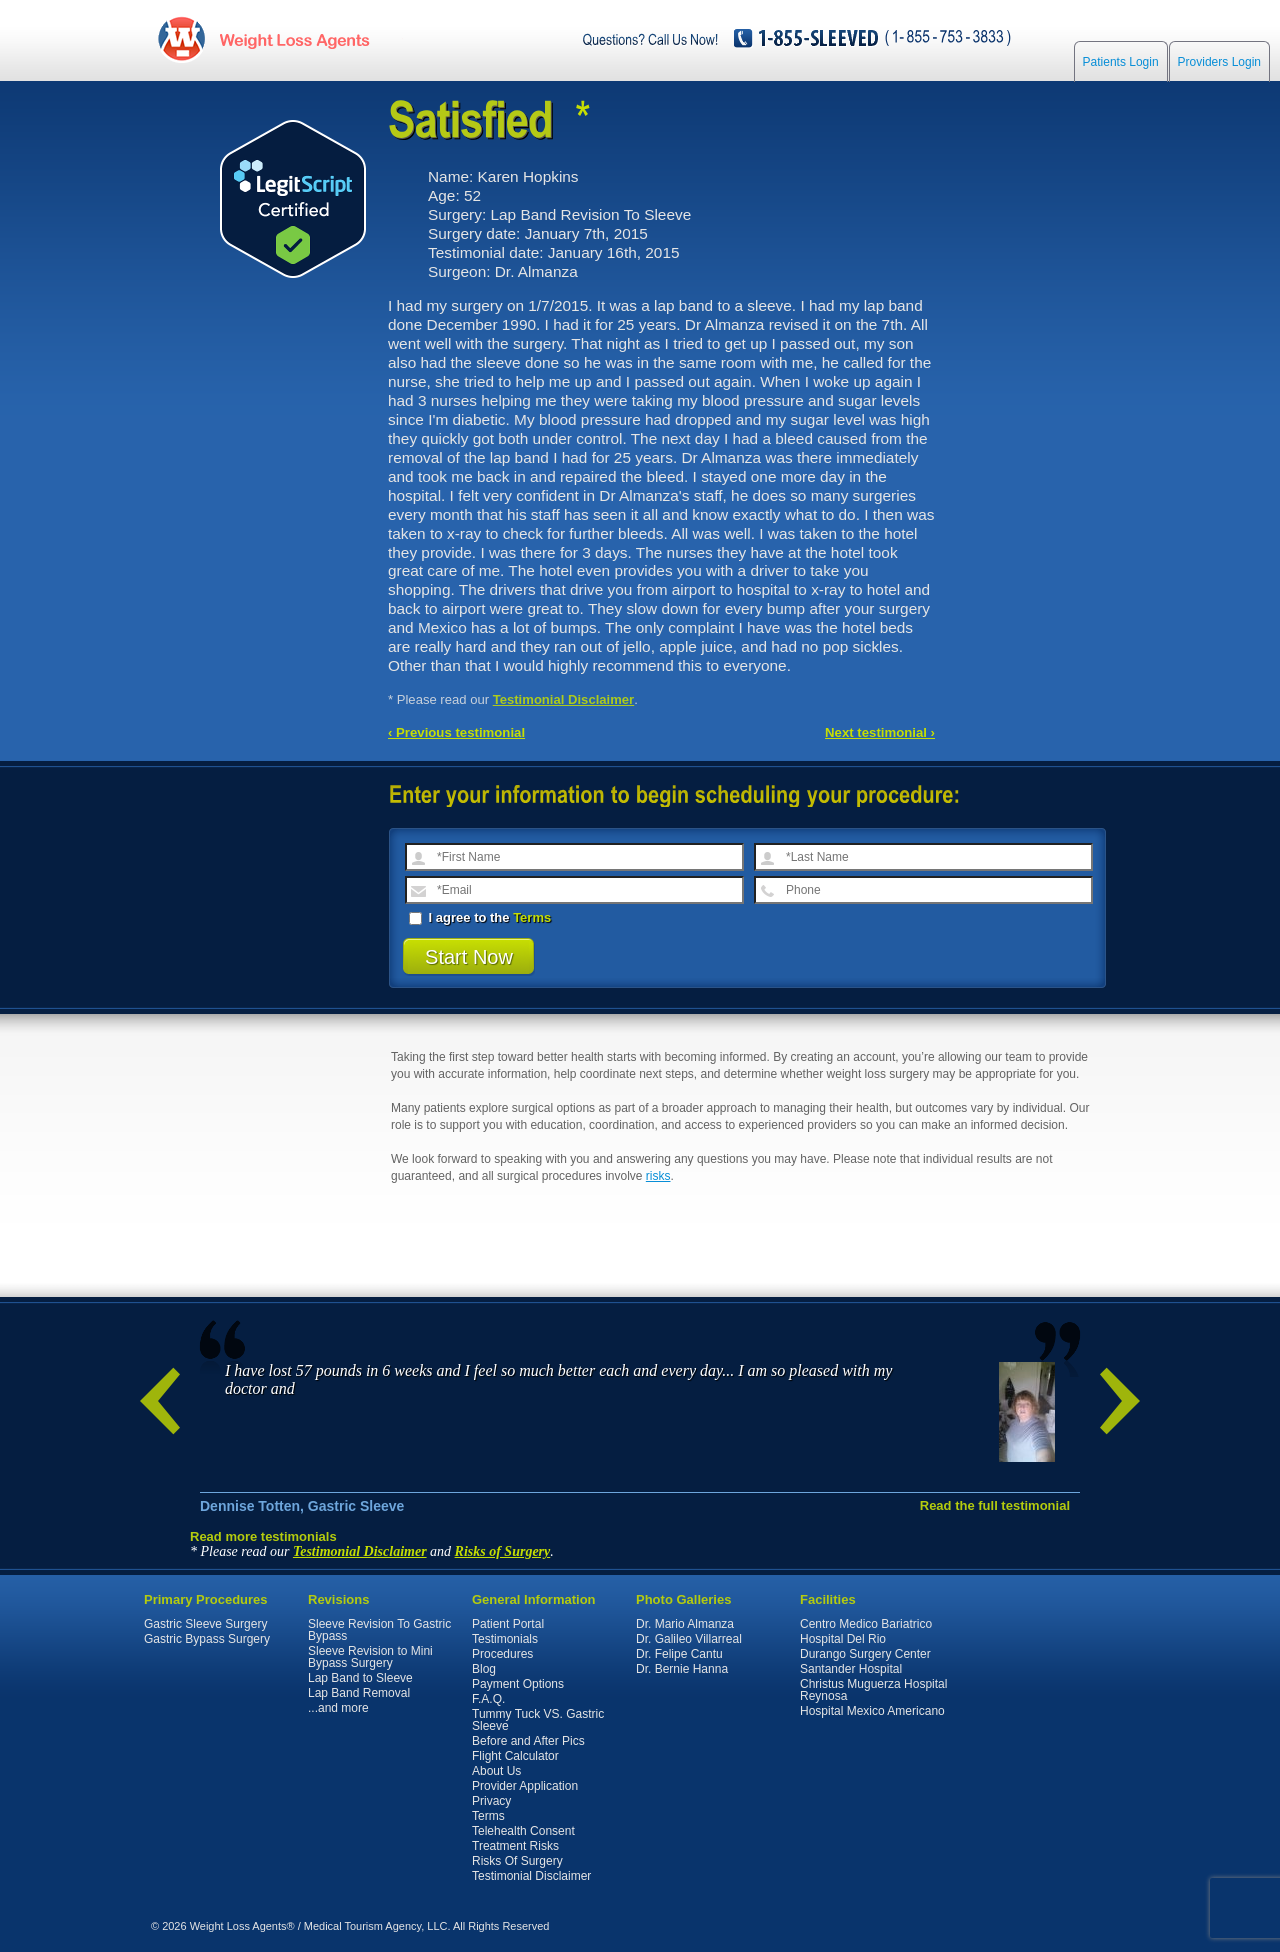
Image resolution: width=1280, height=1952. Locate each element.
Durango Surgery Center (865, 1654)
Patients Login (1121, 62)
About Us (496, 1771)
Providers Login (1219, 62)
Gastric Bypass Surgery (207, 1639)
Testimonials (505, 1639)
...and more (338, 1708)
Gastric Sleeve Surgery (205, 1624)
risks (658, 1176)
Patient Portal (508, 1624)
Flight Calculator (515, 1756)
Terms (532, 917)
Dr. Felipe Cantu (679, 1654)
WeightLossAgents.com (294, 38)
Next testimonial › (880, 732)
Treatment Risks (515, 1846)
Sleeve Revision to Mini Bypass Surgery (370, 1657)
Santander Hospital (851, 1669)
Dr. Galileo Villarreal (689, 1639)
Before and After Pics (528, 1741)
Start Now (469, 957)
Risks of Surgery (503, 1551)
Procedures (502, 1654)
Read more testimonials (263, 1536)
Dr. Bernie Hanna (682, 1669)
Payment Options (518, 1684)
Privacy (491, 1801)
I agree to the (480, 917)
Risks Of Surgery (517, 1861)
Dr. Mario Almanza (685, 1624)
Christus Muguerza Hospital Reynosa (873, 1690)
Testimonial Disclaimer (564, 699)
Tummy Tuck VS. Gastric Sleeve (538, 1720)
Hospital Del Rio (843, 1639)
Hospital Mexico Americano (872, 1711)
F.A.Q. (488, 1699)
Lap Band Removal (359, 1693)
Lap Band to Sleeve (360, 1678)
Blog (484, 1669)
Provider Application (525, 1786)
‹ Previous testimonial (456, 732)
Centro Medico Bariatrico (866, 1624)
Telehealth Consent (523, 1831)
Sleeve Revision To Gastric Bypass (379, 1630)
